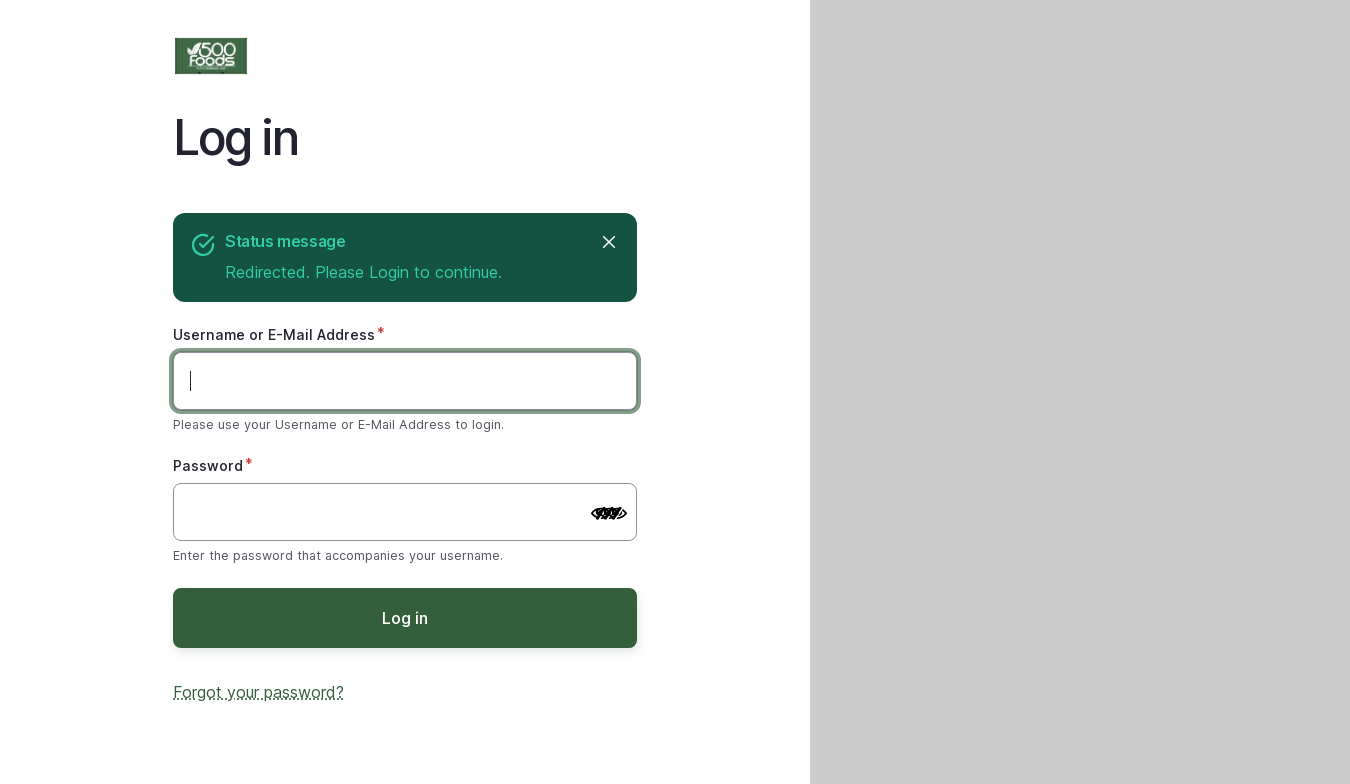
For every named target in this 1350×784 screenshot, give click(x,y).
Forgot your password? (258, 692)
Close (607, 241)
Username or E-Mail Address (274, 334)
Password (208, 465)
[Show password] (601, 514)
